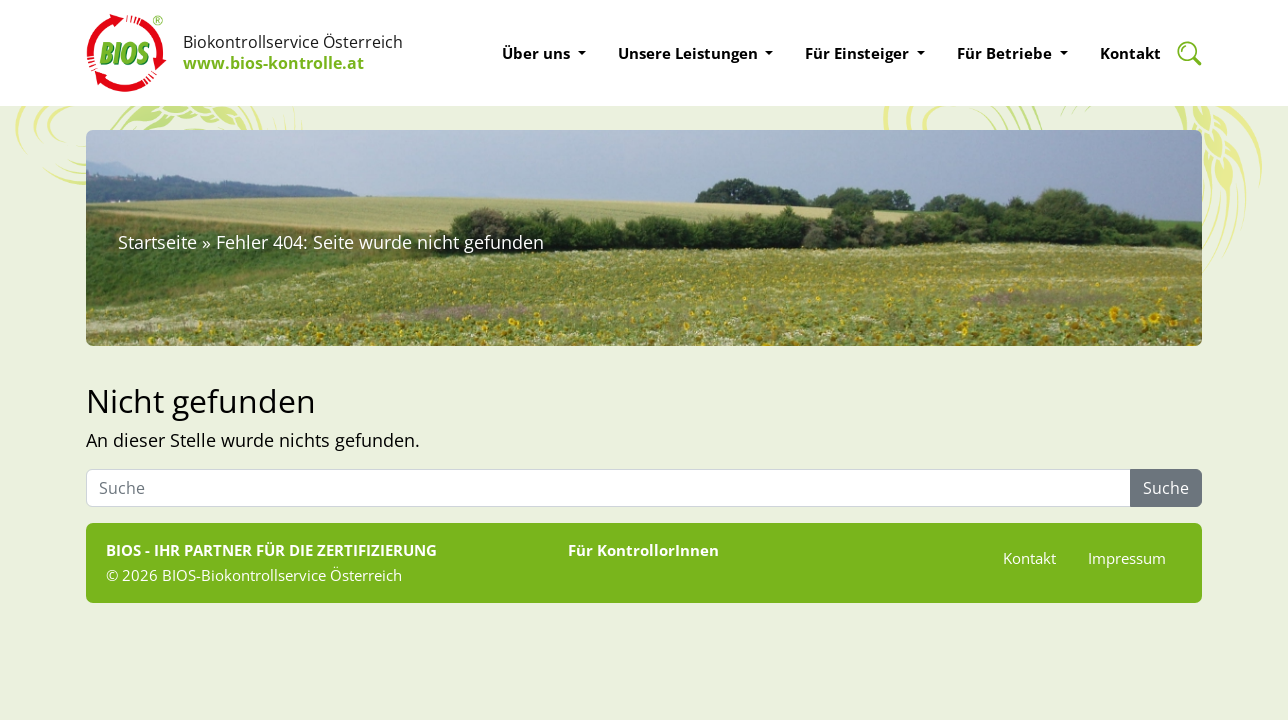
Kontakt (1130, 53)
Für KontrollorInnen (643, 550)
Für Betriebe (1006, 53)
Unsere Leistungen (690, 53)
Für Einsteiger (859, 53)
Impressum (1127, 558)
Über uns (538, 53)
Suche (1166, 488)
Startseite (157, 242)
